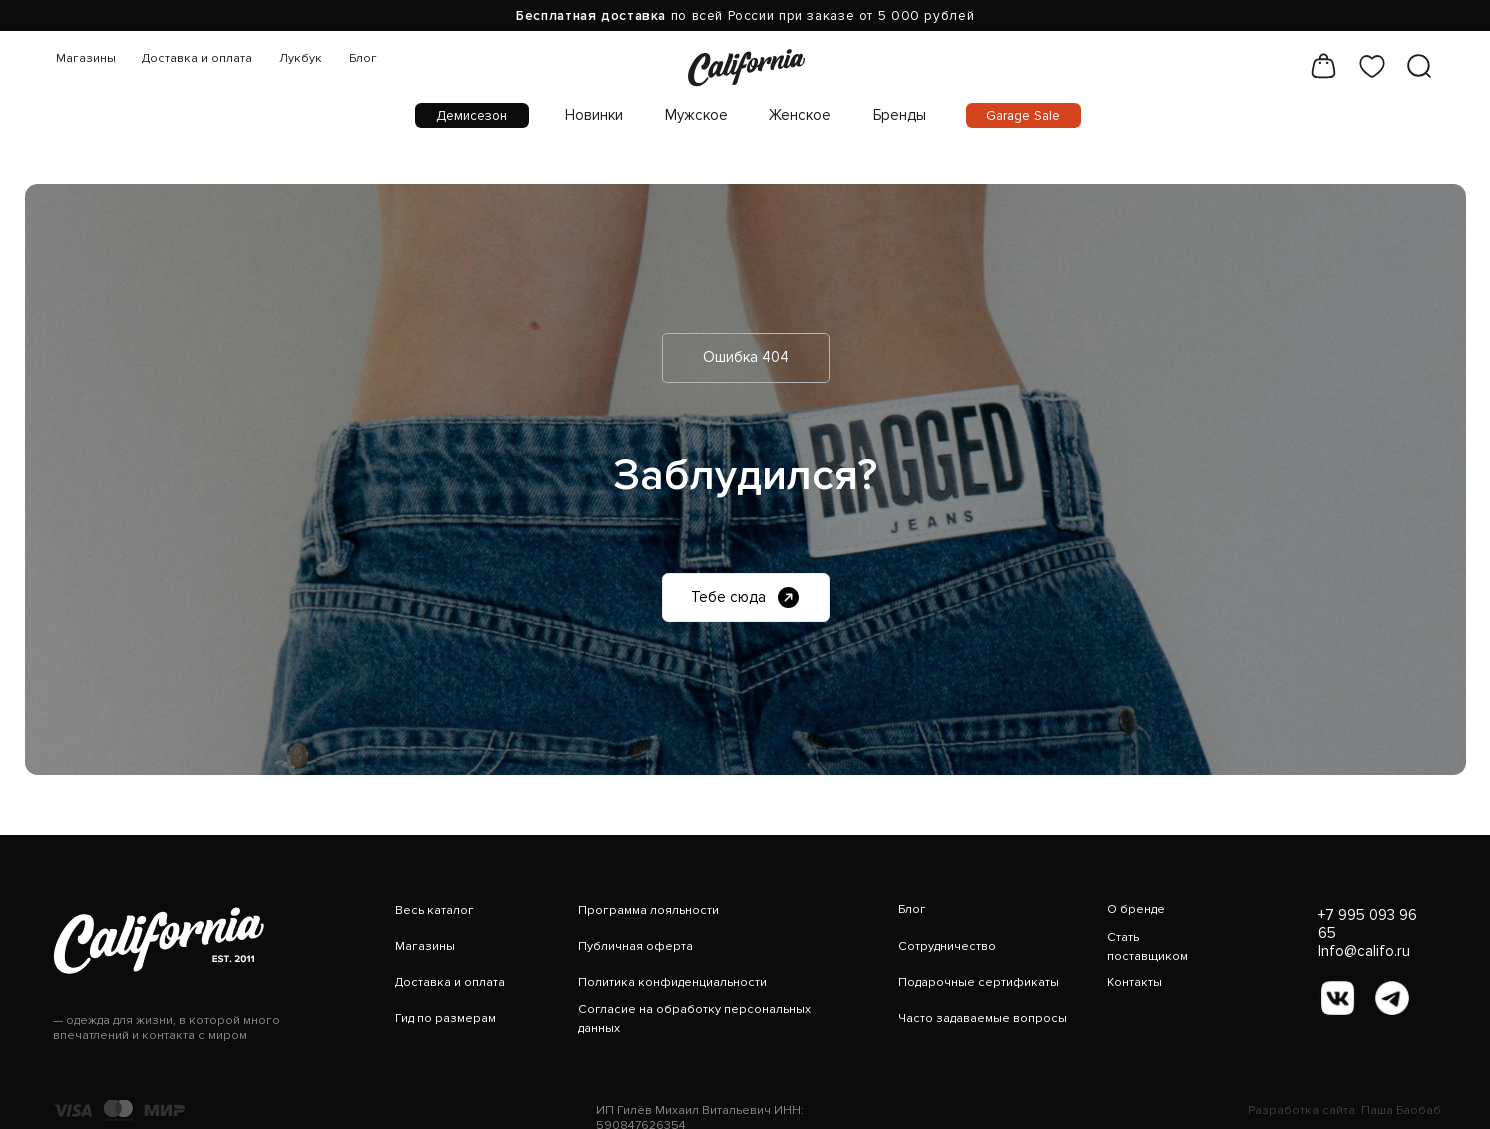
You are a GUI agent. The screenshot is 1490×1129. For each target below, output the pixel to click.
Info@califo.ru (1364, 951)
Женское (800, 115)
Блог (363, 58)
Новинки (594, 115)
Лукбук (300, 58)
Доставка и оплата (197, 58)
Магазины (86, 58)
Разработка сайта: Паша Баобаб (1344, 1110)
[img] (746, 66)
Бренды (899, 115)
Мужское (696, 115)
